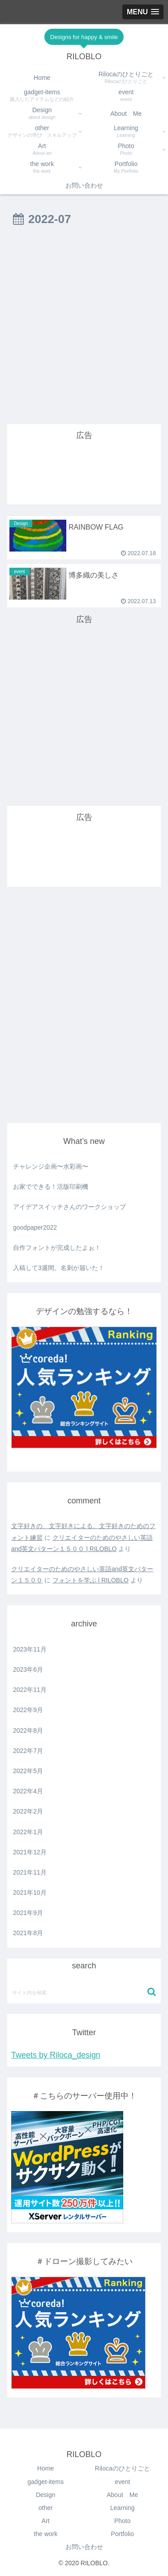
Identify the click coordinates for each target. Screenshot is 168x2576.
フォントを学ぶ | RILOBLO (90, 1580)
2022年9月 (28, 1709)
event (122, 2481)
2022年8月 (28, 1730)
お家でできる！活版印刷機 (50, 1186)
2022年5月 (28, 1770)
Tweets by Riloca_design (55, 2054)
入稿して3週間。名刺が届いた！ (58, 1267)
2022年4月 (28, 1791)
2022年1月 (28, 1832)
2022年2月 (28, 1811)
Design (46, 2494)
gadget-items (45, 2481)
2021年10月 (30, 1892)
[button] (151, 1992)
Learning (122, 2507)
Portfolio (122, 2533)
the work (45, 2533)
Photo (122, 2520)
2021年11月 (30, 1872)
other (46, 2507)
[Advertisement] (84, 329)
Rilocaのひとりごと (122, 2468)
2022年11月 (30, 1689)
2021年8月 (28, 1932)
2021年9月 (28, 1912)
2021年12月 (30, 1852)
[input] (84, 1992)
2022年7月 (28, 1750)
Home (45, 2468)
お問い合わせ (84, 2546)
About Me (122, 2494)
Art (46, 2520)
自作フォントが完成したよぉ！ (57, 1247)
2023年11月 (30, 1649)
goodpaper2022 (35, 1227)
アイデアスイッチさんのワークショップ (69, 1206)
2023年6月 (28, 1669)
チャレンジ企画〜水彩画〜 (50, 1166)
